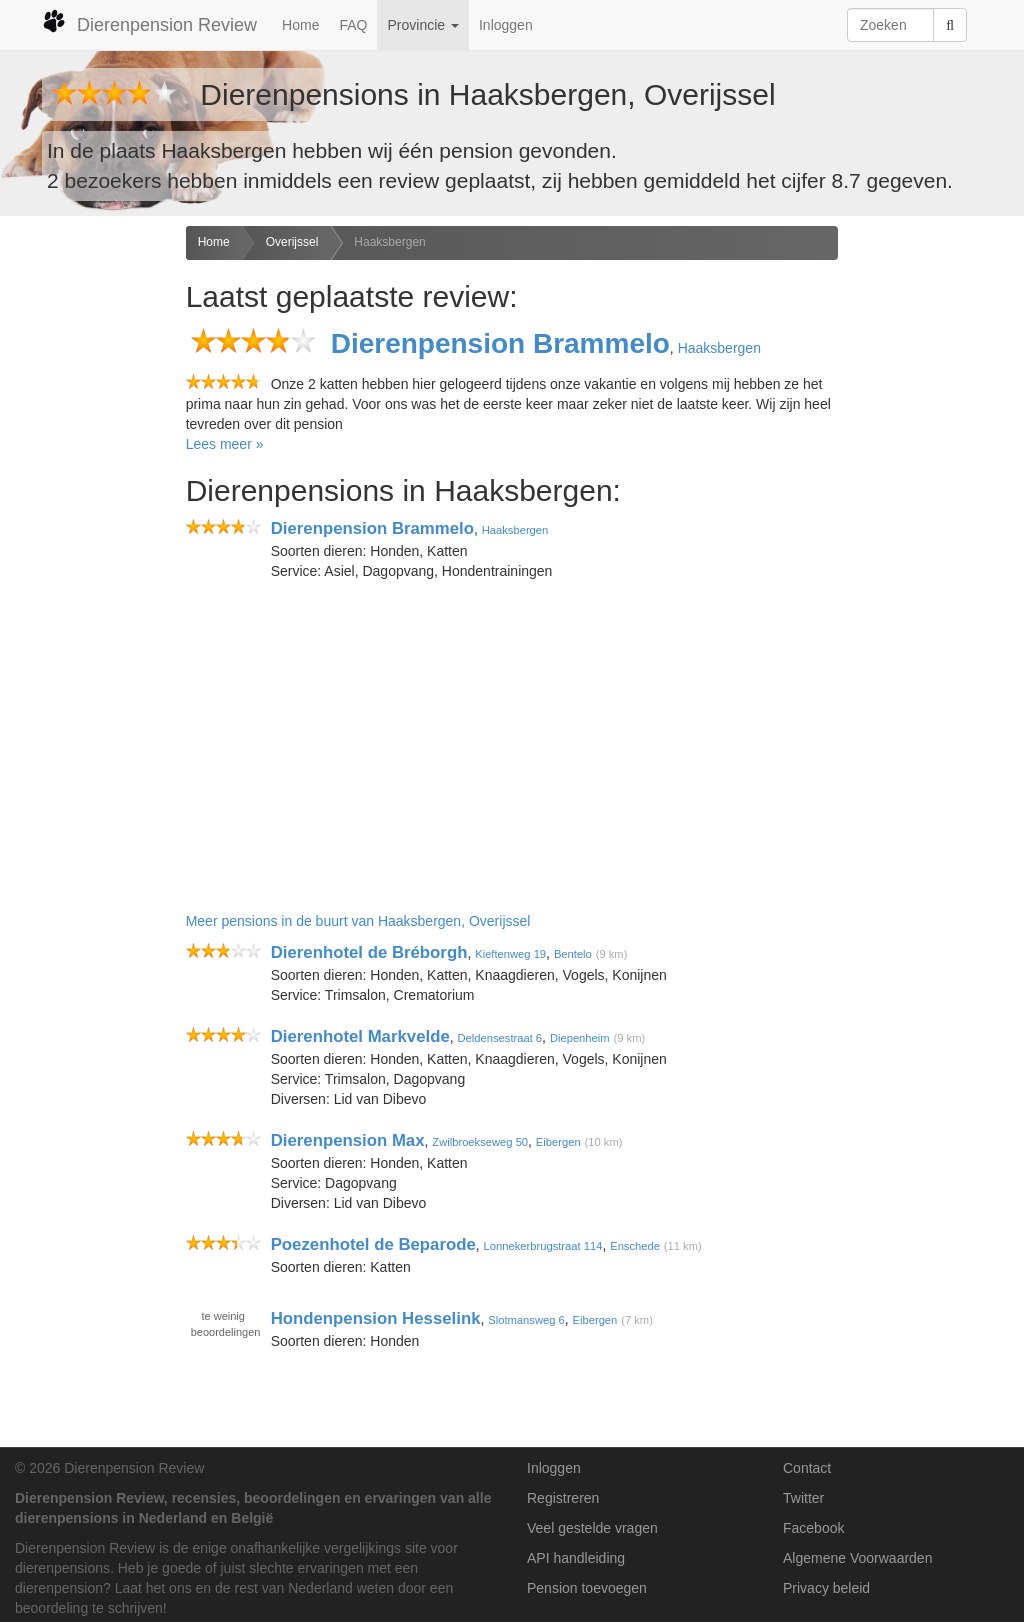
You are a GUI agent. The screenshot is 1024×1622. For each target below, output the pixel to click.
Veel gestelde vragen (592, 1528)
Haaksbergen (389, 242)
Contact (807, 1468)
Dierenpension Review (149, 22)
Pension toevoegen (587, 1588)
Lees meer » (225, 444)
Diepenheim (580, 1038)
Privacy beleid (826, 1588)
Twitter (803, 1498)
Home (300, 25)
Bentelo (573, 954)
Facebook (813, 1528)
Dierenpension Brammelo (500, 343)
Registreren (563, 1498)
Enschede (635, 1246)
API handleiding (576, 1558)
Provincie (422, 25)
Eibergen (558, 1142)
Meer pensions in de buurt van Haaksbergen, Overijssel (358, 921)
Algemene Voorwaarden (857, 1558)
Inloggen (506, 25)
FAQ (353, 25)
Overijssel (292, 242)
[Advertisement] (85, 541)
